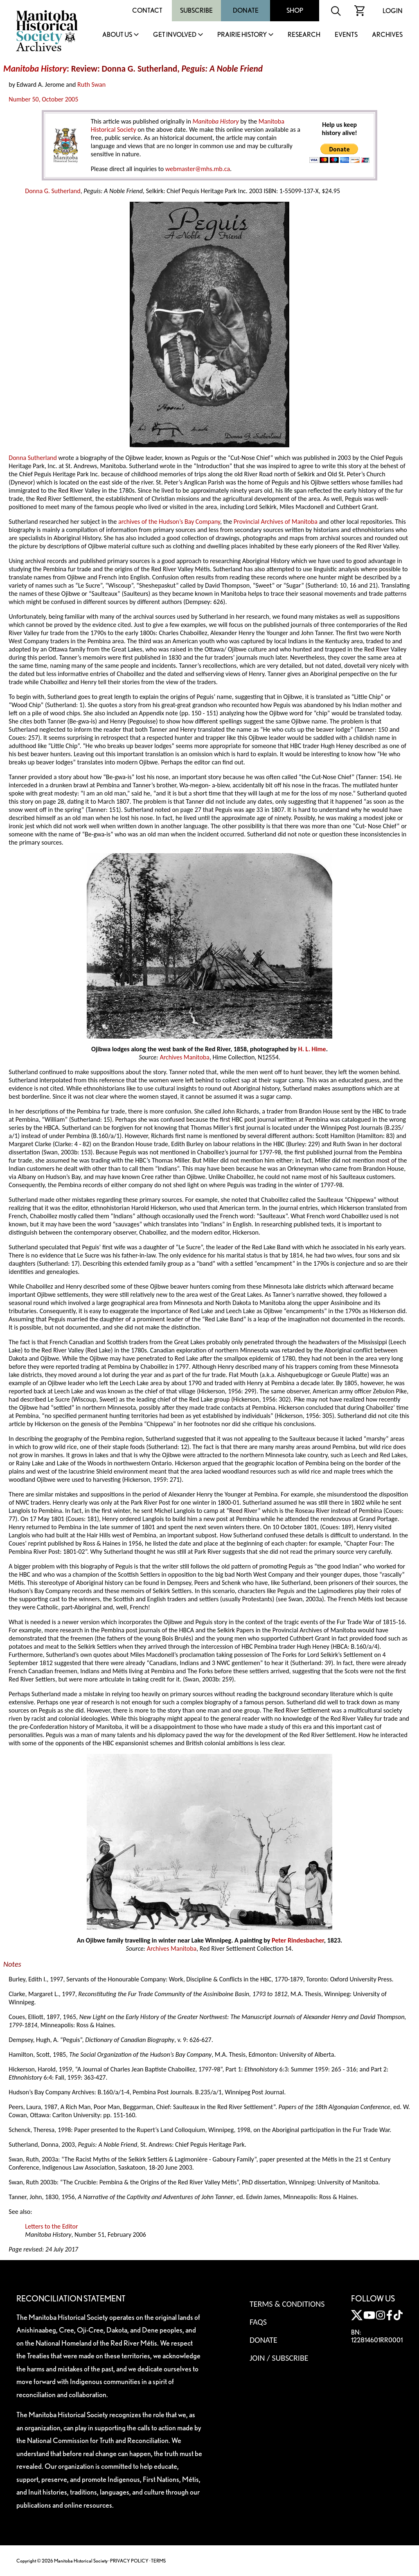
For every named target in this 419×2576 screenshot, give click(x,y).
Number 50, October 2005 (43, 99)
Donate (246, 10)
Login (393, 11)
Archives (387, 35)
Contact (147, 10)
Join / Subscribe (279, 2358)
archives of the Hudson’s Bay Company (169, 521)
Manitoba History (35, 68)
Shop (294, 10)
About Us (117, 35)
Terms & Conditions (287, 2304)
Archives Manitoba (184, 1057)
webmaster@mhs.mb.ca (197, 169)
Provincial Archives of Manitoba (276, 521)
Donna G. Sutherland (52, 191)
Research (304, 35)
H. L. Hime (312, 1049)
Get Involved (174, 35)
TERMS (158, 2561)
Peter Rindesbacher (298, 1940)
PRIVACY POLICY (129, 2561)
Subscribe (196, 10)
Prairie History (242, 35)
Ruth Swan (91, 84)
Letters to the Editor (51, 2226)
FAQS (258, 2322)
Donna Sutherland (33, 458)
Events (346, 35)
